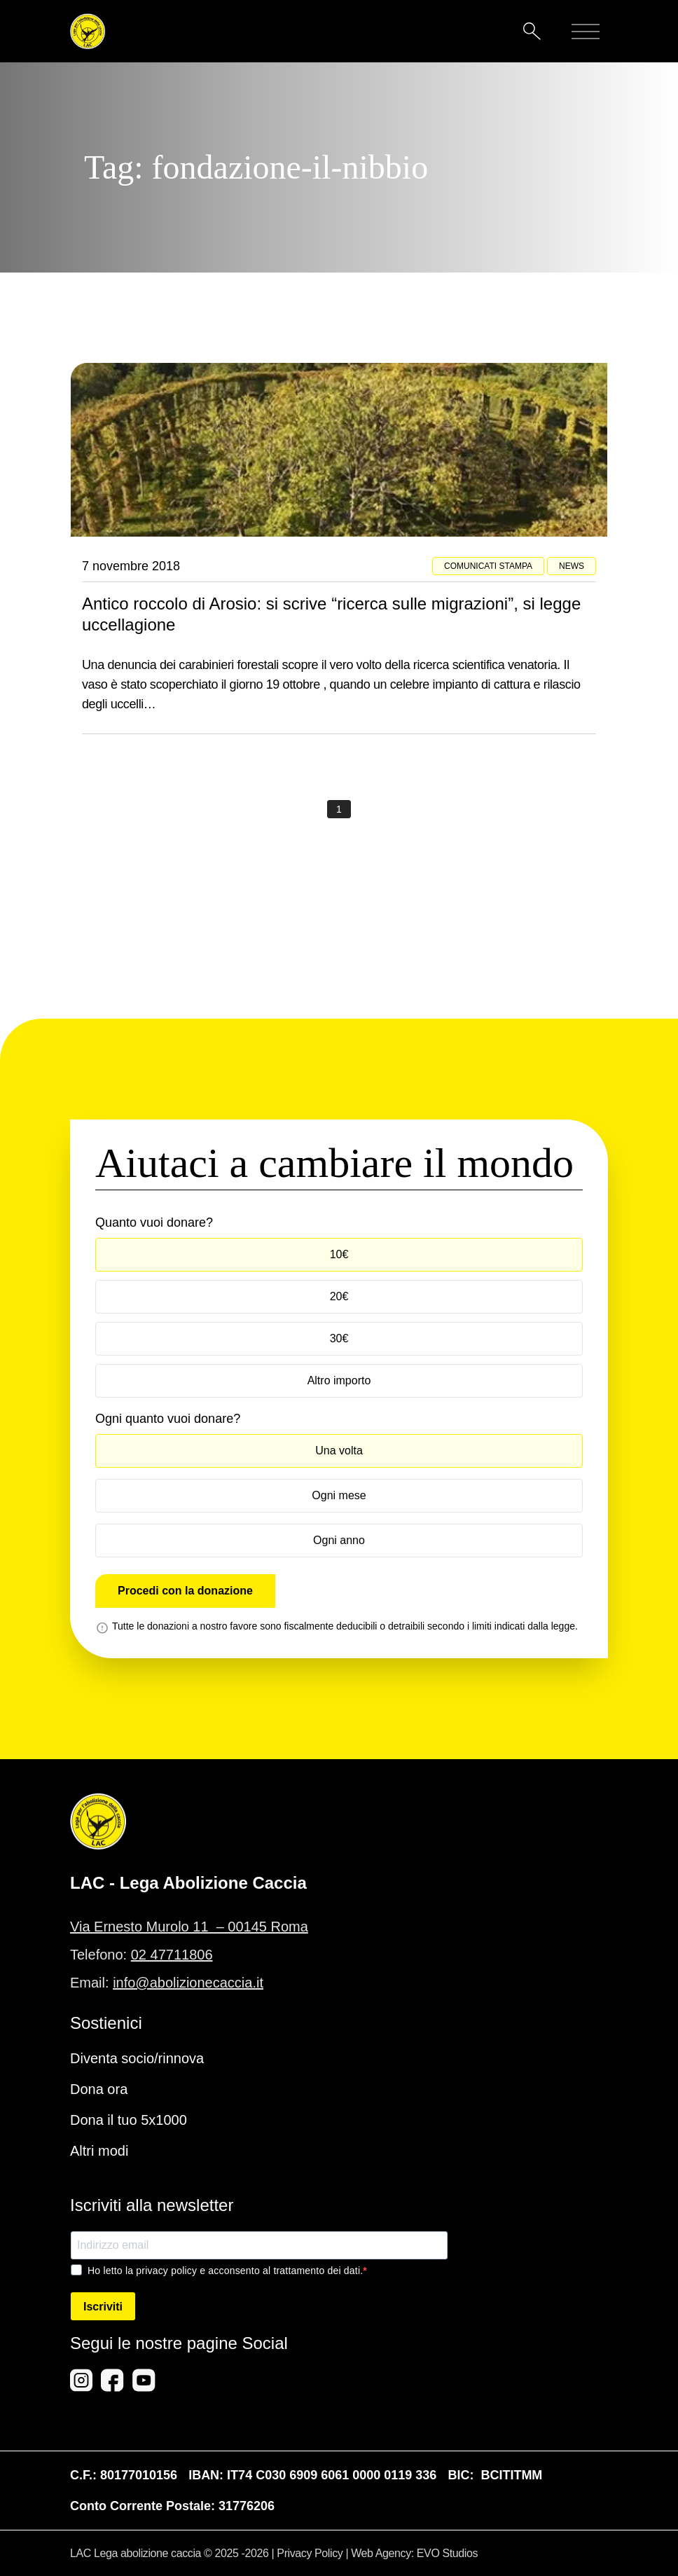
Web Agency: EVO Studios (414, 2553)
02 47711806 (172, 1954)
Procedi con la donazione (185, 1591)
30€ (339, 1338)
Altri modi (99, 2150)
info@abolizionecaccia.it (188, 1982)
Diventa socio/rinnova (137, 2058)
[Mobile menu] (585, 31)
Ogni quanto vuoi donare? (167, 1419)
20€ (339, 1296)
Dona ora (98, 2089)
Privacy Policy (310, 2553)
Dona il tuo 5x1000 (128, 2120)
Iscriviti (103, 2307)
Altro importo (339, 1380)
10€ (339, 1254)
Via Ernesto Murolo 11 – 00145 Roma (189, 1926)
